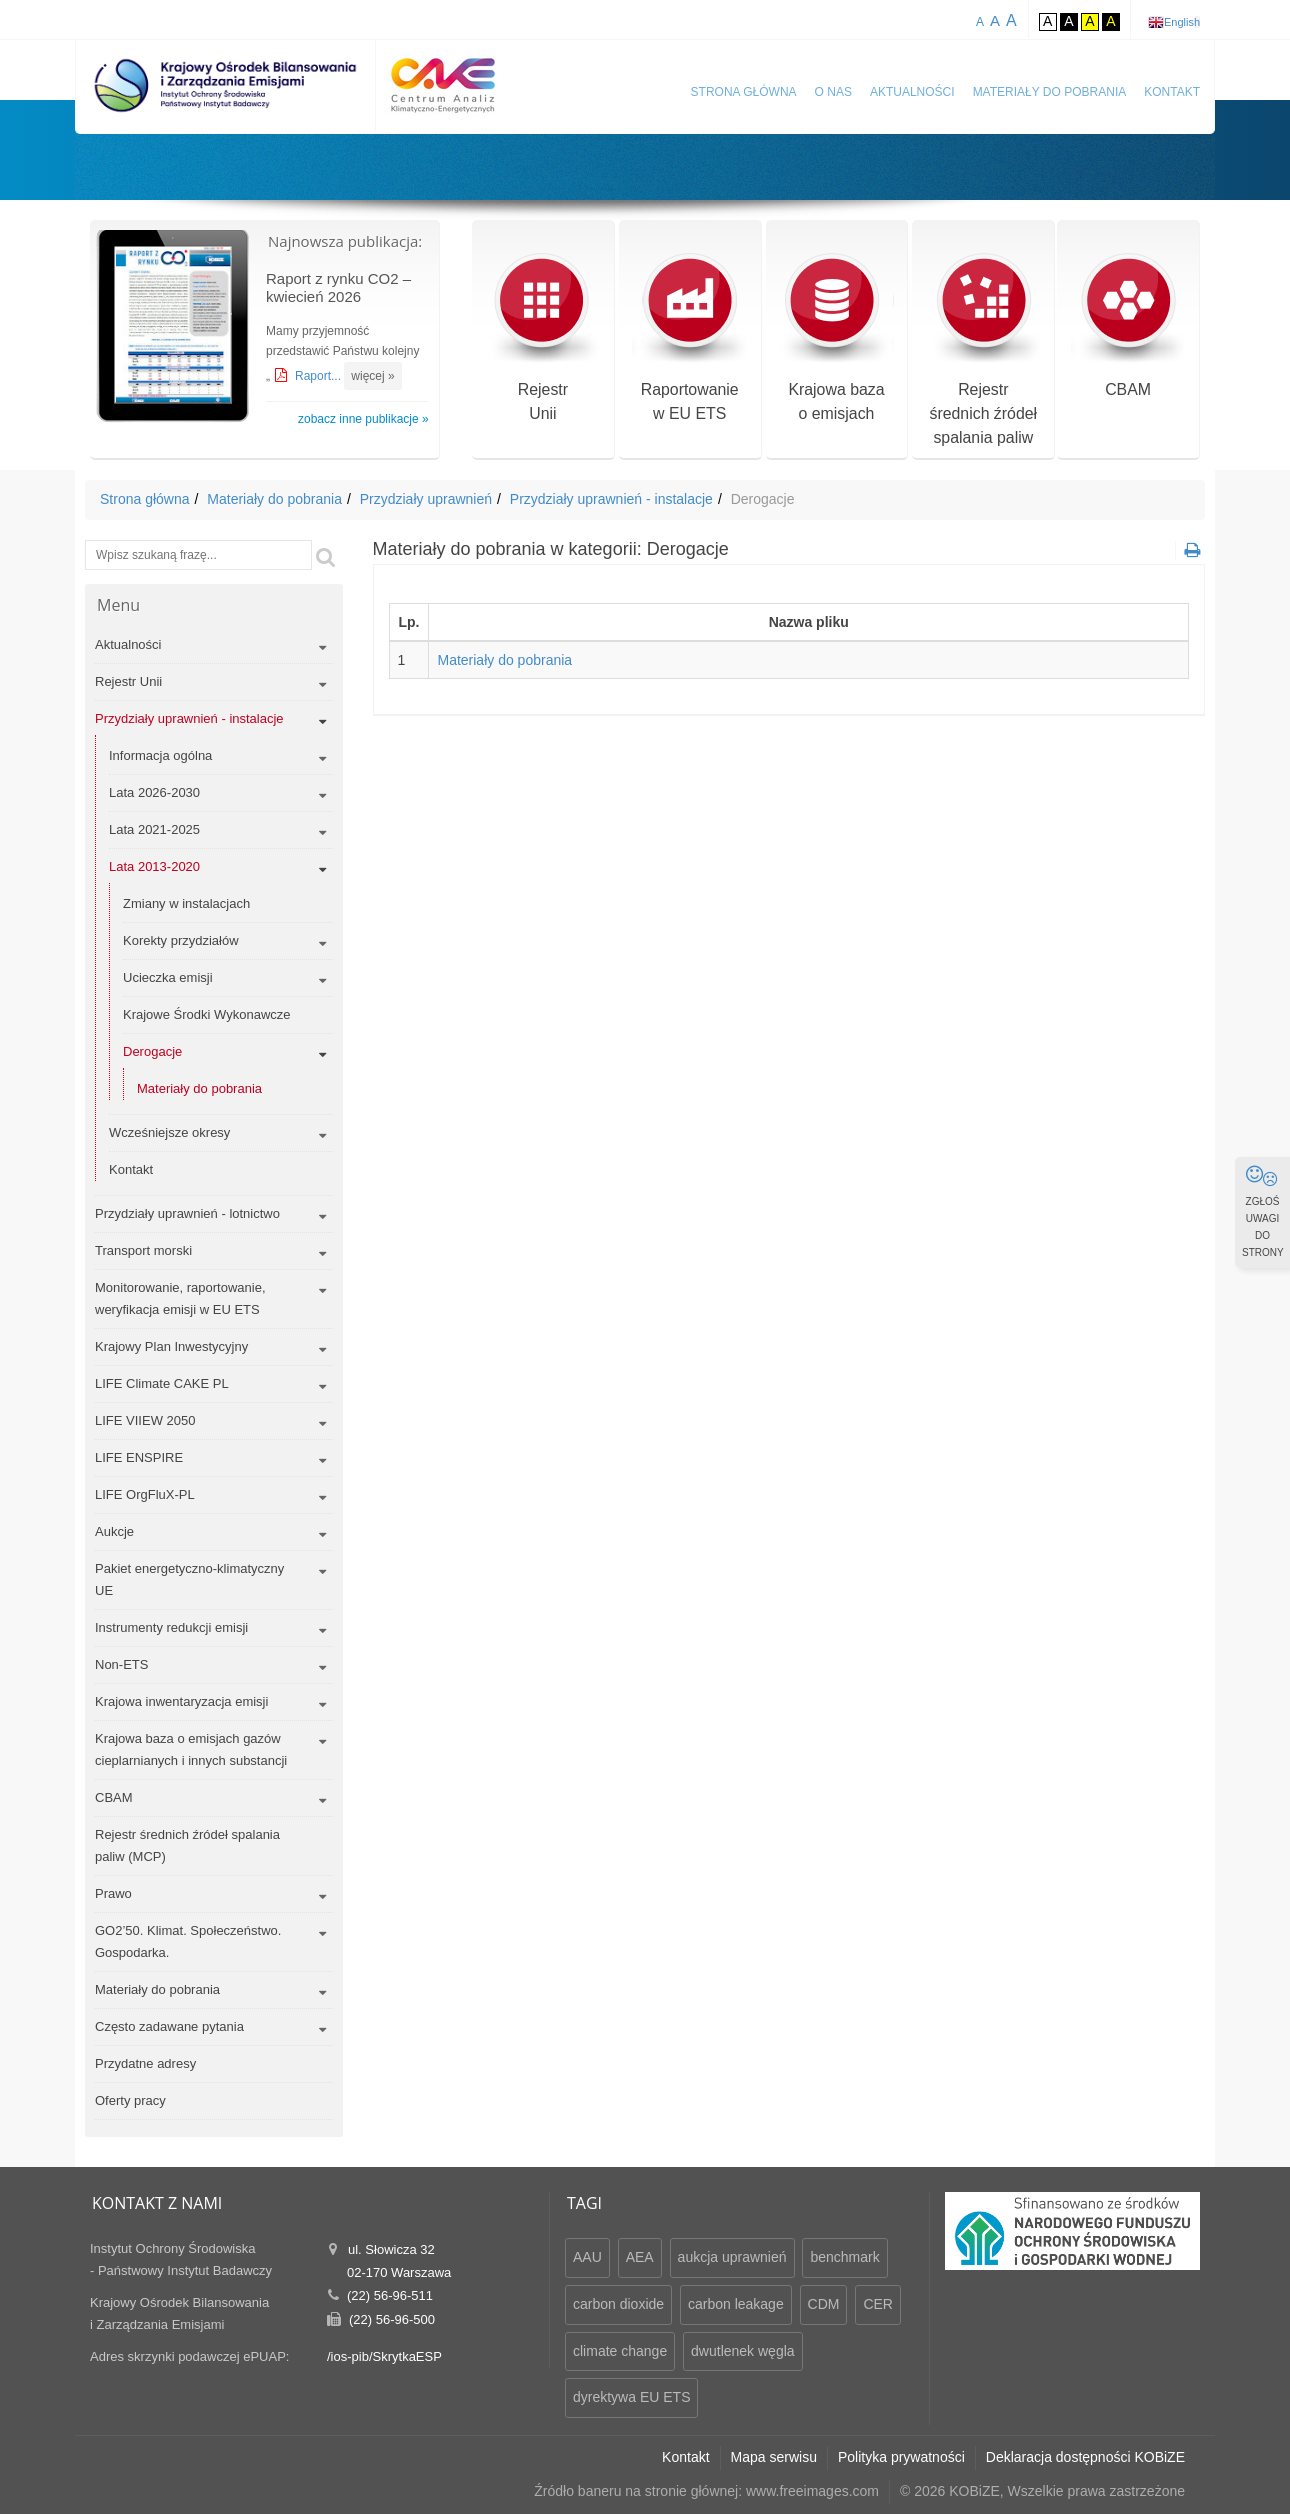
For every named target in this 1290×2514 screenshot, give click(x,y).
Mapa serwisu (774, 2457)
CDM (824, 2304)
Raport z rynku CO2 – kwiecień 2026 (338, 287)
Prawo (113, 1893)
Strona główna (744, 92)
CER (878, 2304)
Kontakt (1172, 92)
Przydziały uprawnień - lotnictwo (187, 1213)
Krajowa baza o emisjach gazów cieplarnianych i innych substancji (191, 1749)
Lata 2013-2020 (154, 866)
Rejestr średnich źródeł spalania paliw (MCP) (187, 1845)
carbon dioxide (618, 2304)
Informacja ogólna (160, 755)
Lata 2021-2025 (154, 829)
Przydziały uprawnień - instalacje (611, 499)
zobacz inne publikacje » (363, 419)
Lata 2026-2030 (154, 792)
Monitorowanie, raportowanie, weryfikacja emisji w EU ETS (180, 1298)
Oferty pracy (130, 2100)
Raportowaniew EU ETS (689, 338)
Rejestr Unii (128, 681)
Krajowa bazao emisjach (836, 338)
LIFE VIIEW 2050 (145, 1420)
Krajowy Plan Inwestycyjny (171, 1346)
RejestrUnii (542, 338)
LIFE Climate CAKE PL (162, 1383)
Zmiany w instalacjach (186, 903)
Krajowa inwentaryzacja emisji (181, 1701)
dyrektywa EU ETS (631, 2397)
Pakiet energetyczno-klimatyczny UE (189, 1579)
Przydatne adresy (145, 2063)
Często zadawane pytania (169, 2026)
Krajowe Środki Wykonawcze (207, 1014)
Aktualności (912, 92)
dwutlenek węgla (743, 2351)
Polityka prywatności (901, 2457)
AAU (587, 2257)
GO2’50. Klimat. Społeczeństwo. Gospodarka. (188, 1941)
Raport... (319, 376)
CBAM (1128, 326)
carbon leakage (736, 2304)
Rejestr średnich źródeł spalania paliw (983, 350)
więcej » (372, 376)
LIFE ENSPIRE (139, 1457)
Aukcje (114, 1531)
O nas (833, 92)
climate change (620, 2351)
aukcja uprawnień (732, 2257)
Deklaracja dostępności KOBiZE (1085, 2457)
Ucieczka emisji (168, 977)
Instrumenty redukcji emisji (171, 1627)
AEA (640, 2257)
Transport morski (143, 1250)
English (1182, 22)
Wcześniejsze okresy (169, 1132)
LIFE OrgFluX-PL (145, 1494)
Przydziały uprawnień (426, 499)
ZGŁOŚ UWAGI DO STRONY (1263, 1211)
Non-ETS (121, 1664)
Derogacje (152, 1051)
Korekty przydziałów (181, 940)
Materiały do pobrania (1050, 92)
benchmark (844, 2257)
